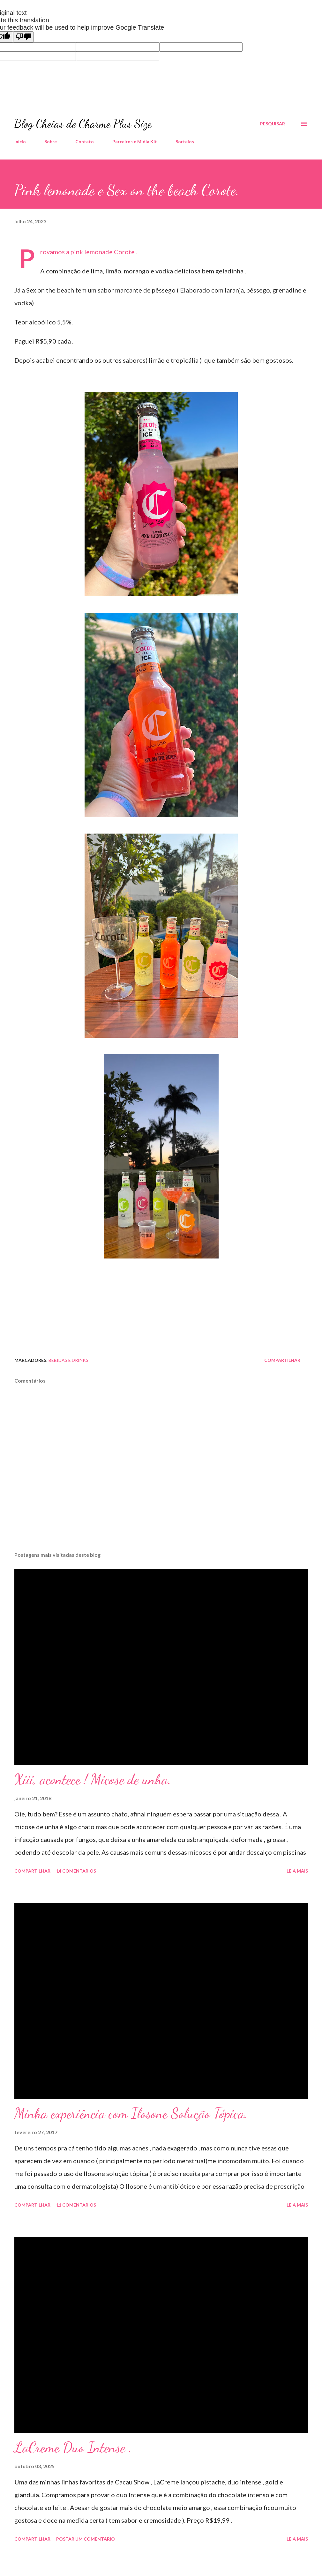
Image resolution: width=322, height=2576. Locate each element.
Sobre (50, 141)
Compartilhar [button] (282, 1360)
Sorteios (185, 141)
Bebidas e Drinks (68, 1360)
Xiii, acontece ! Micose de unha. (92, 1779)
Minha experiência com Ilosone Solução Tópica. (130, 2113)
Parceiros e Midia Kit (134, 141)
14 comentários (76, 1871)
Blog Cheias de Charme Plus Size (83, 123)
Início (20, 141)
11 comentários (76, 2205)
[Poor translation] (23, 36)
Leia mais (297, 1871)
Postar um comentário (85, 2539)
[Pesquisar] (272, 124)
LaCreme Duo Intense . (73, 2447)
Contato (84, 141)
